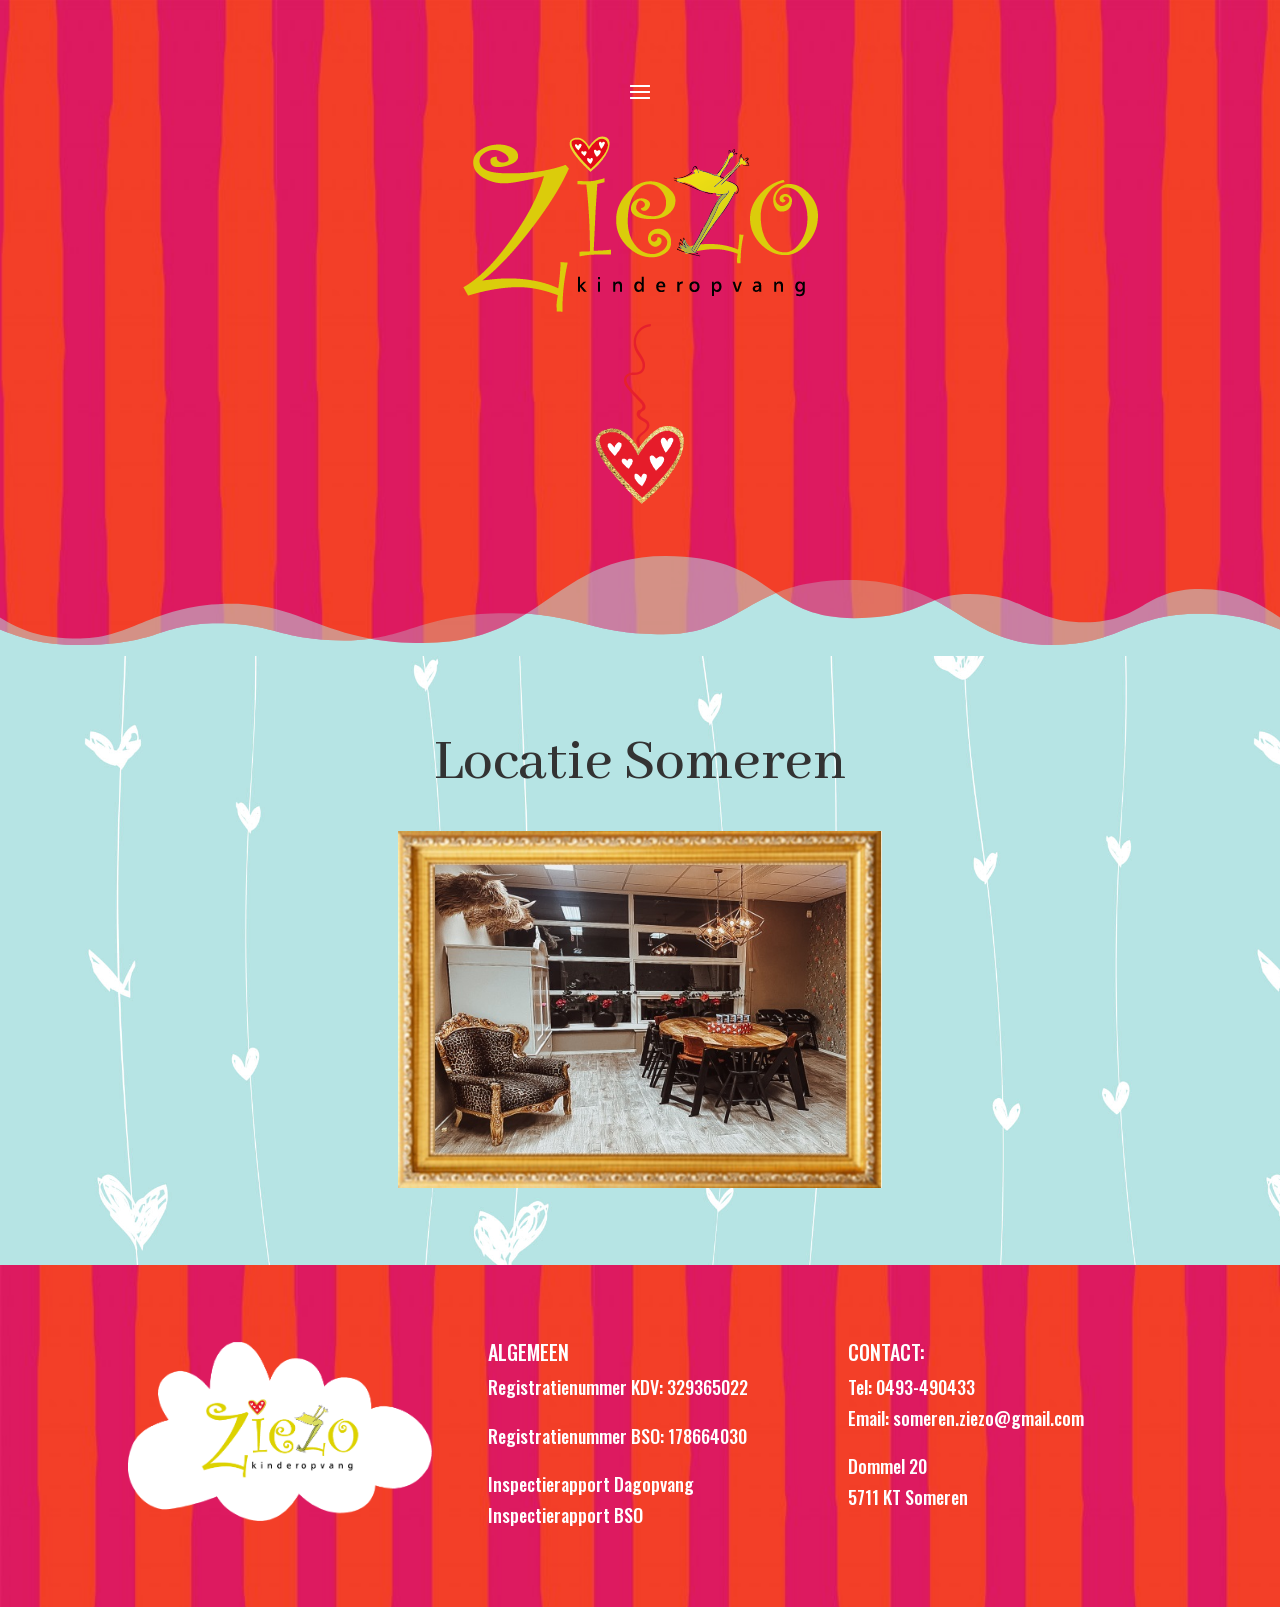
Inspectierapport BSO (565, 1515)
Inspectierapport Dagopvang (591, 1484)
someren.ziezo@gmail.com (988, 1418)
